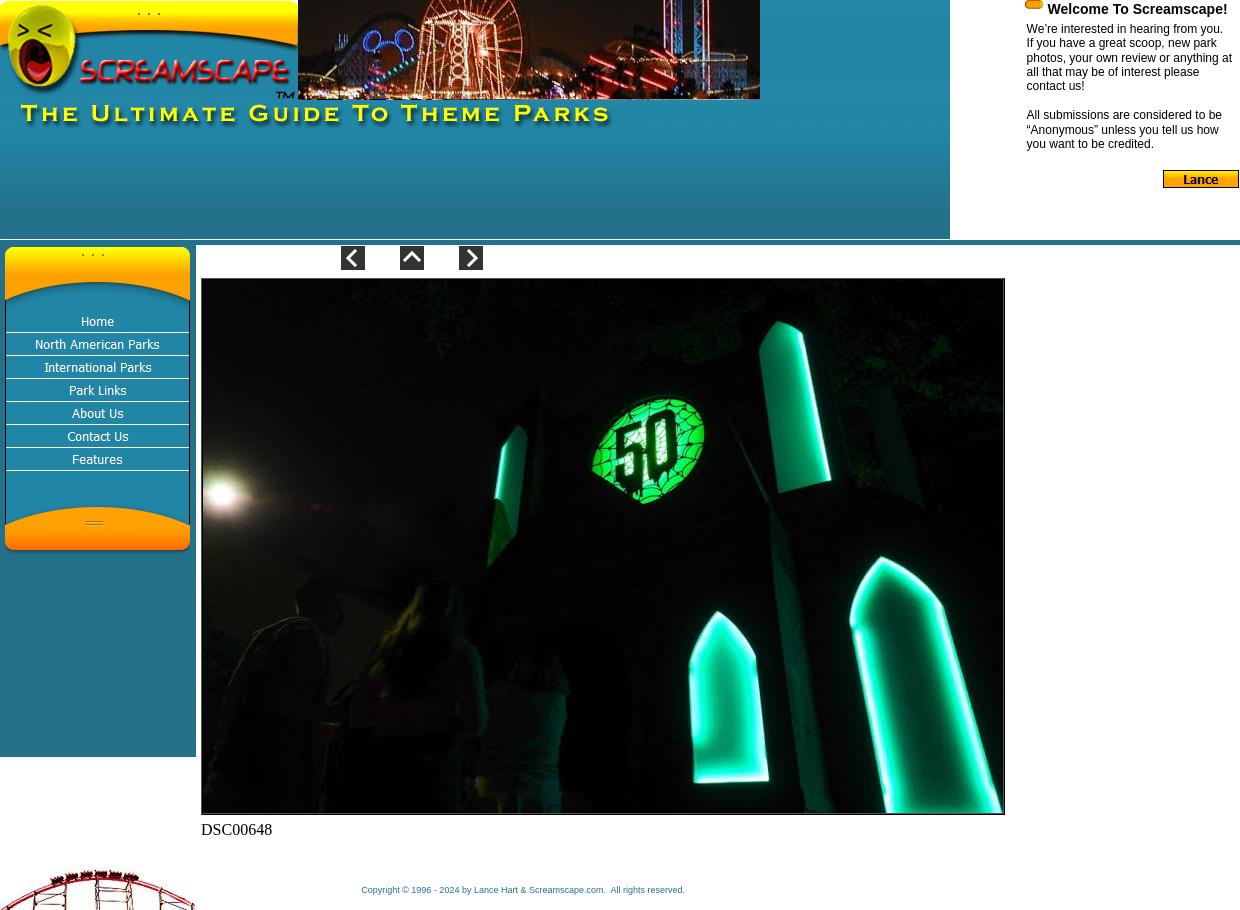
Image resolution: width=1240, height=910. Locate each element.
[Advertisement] (364, 194)
